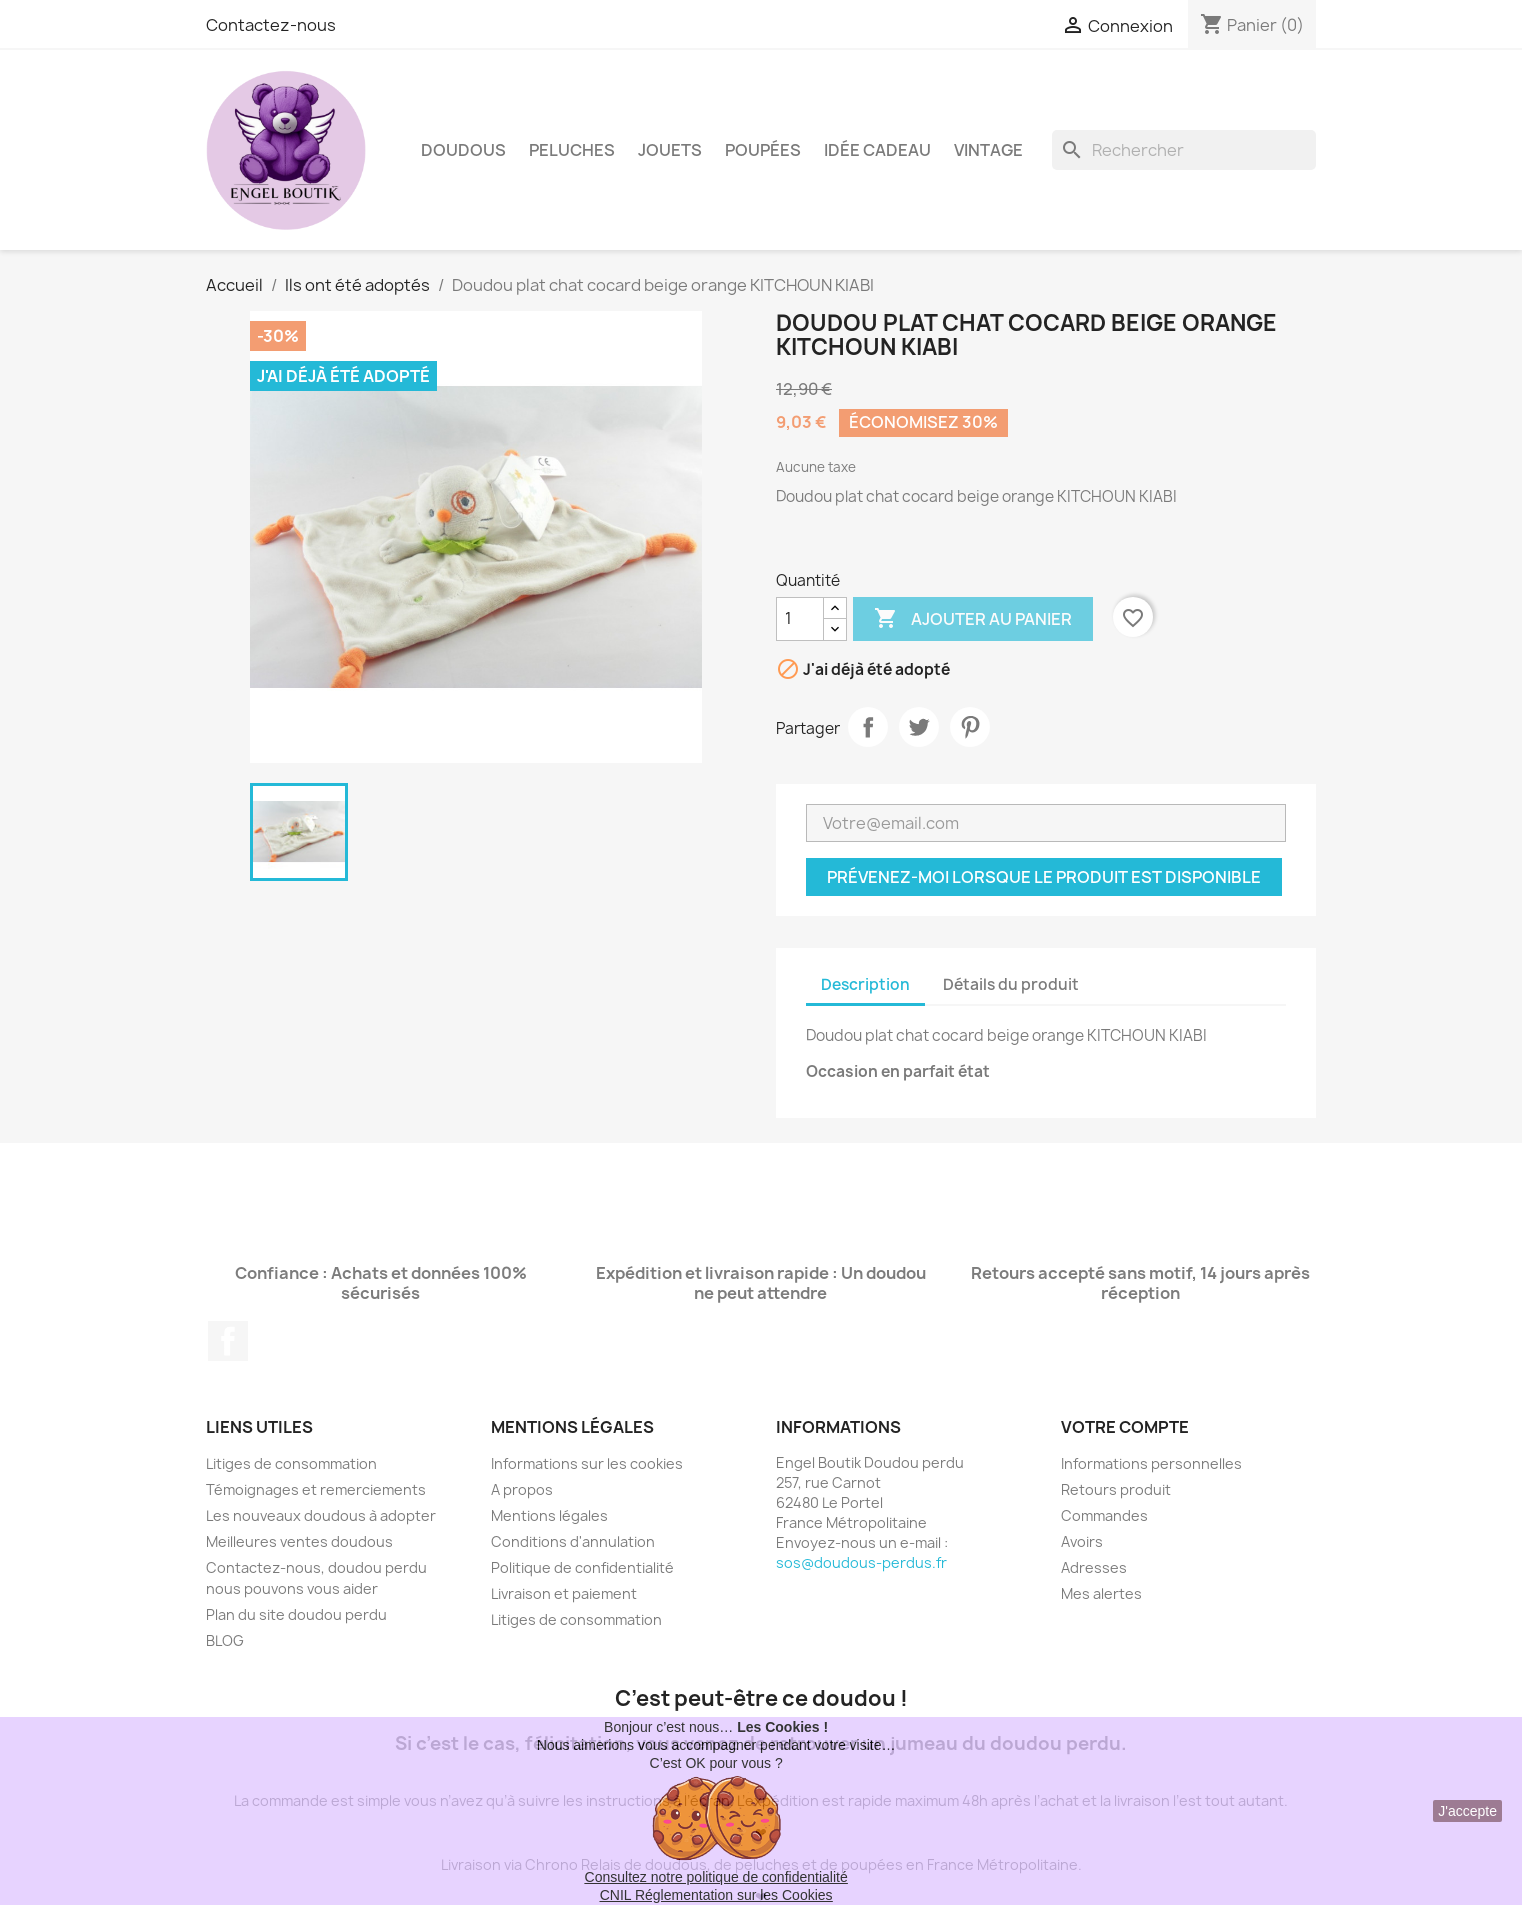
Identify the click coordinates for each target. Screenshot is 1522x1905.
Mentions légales (549, 1515)
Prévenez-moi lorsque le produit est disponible (1044, 877)
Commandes (1104, 1515)
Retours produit (1116, 1489)
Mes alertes (1101, 1593)
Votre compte (1125, 1427)
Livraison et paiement (564, 1593)
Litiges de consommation (291, 1463)
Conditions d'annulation (573, 1541)
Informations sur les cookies (587, 1463)
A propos (522, 1489)
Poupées (763, 150)
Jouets (670, 150)
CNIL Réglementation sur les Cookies (716, 1895)
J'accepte (1467, 1811)
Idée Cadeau (877, 150)
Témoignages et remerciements (316, 1489)
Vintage (988, 150)
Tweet (919, 727)
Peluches (572, 150)
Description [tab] (865, 984)
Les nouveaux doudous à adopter (321, 1515)
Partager (868, 727)
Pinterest (970, 727)
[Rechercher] (1184, 150)
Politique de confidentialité (582, 1567)
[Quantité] (800, 619)
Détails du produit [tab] (1011, 984)
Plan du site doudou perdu (296, 1614)
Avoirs (1082, 1541)
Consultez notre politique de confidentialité (716, 1877)
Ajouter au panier (973, 619)
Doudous (463, 150)
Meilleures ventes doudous (299, 1541)
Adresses (1094, 1567)
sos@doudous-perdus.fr (861, 1562)
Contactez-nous (271, 25)
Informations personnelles (1151, 1463)
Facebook (228, 1341)
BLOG (225, 1640)
